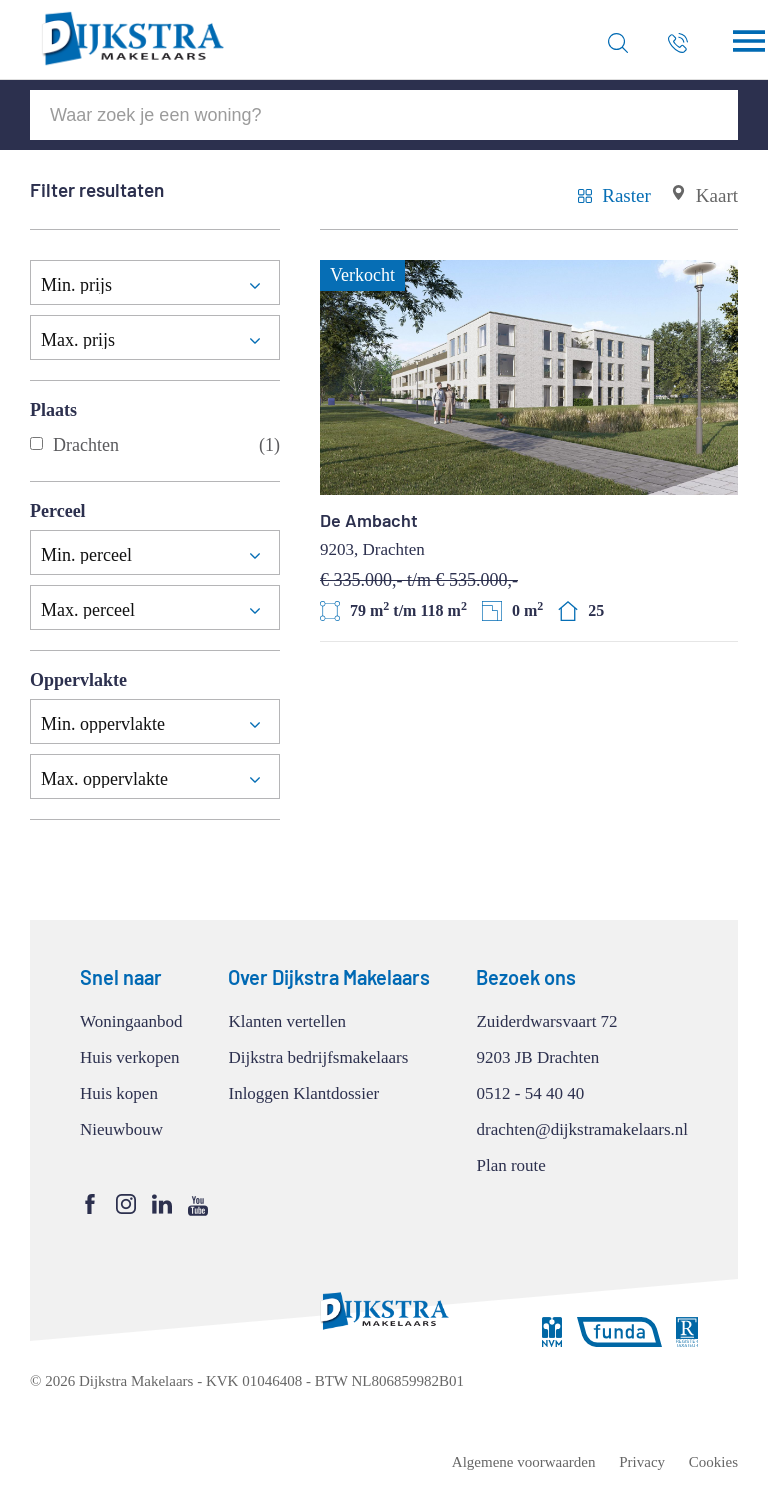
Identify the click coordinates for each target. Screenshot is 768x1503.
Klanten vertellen (287, 1021)
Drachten (155, 445)
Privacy (642, 1462)
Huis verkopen (130, 1057)
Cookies (713, 1462)
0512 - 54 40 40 (530, 1093)
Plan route (510, 1165)
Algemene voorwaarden (524, 1462)
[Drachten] (36, 443)
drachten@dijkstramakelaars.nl (582, 1129)
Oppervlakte (78, 680)
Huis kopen (119, 1093)
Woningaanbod (131, 1021)
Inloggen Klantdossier (303, 1093)
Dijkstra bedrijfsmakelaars (318, 1057)
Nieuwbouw (121, 1129)
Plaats (53, 410)
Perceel (58, 511)
